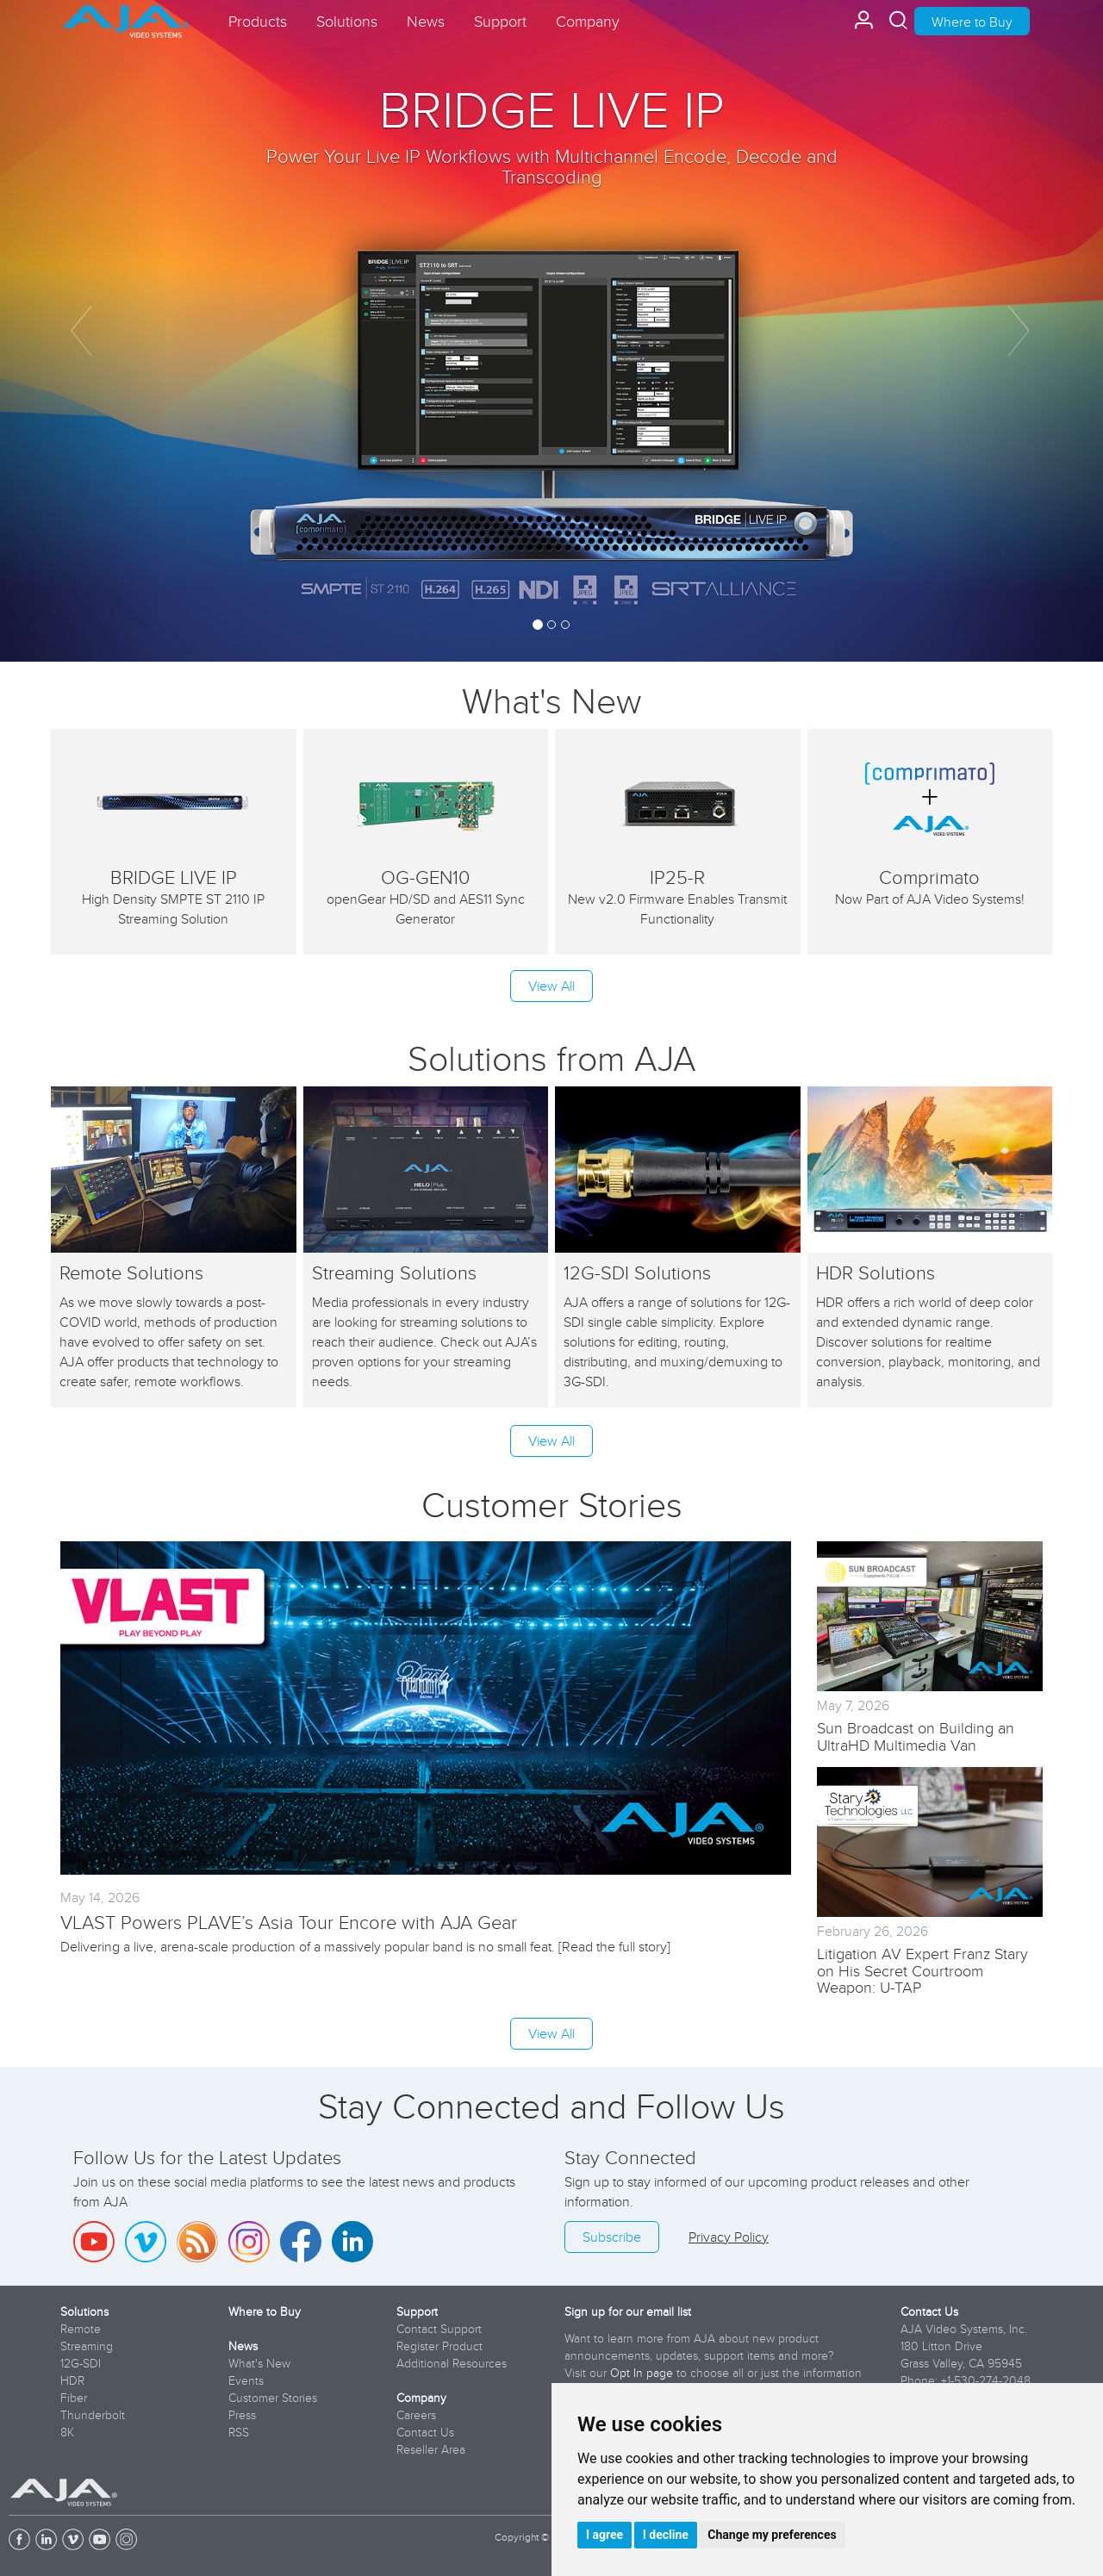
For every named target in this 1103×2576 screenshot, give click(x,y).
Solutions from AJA (552, 1057)
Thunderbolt (92, 2415)
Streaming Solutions (394, 1272)
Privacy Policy (729, 2236)
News (243, 2346)
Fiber (73, 2397)
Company (421, 2397)
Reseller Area (430, 2449)
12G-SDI (80, 2363)
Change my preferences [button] (771, 2535)
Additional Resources (451, 2363)
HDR (72, 2380)
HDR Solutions (875, 1272)
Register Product (439, 2346)
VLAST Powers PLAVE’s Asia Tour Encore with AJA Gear (288, 1921)
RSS (238, 2432)
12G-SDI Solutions (637, 1272)
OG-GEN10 (425, 876)
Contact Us (425, 2432)
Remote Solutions (131, 1272)
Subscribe (612, 2236)
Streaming (86, 2346)
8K (67, 2432)
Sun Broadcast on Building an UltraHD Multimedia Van (915, 1736)
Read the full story (614, 1946)
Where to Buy (972, 21)
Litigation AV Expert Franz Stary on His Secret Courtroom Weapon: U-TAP (922, 1971)
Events (246, 2380)
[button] (82, 331)
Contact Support (439, 2328)
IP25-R (677, 876)
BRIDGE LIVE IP (551, 108)
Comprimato (929, 876)
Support (417, 2311)
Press (242, 2415)
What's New (551, 700)
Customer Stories (272, 2397)
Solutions (84, 2311)
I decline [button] (666, 2535)
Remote (80, 2328)
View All (551, 985)
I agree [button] (604, 2535)
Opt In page (641, 2372)
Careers (416, 2415)
